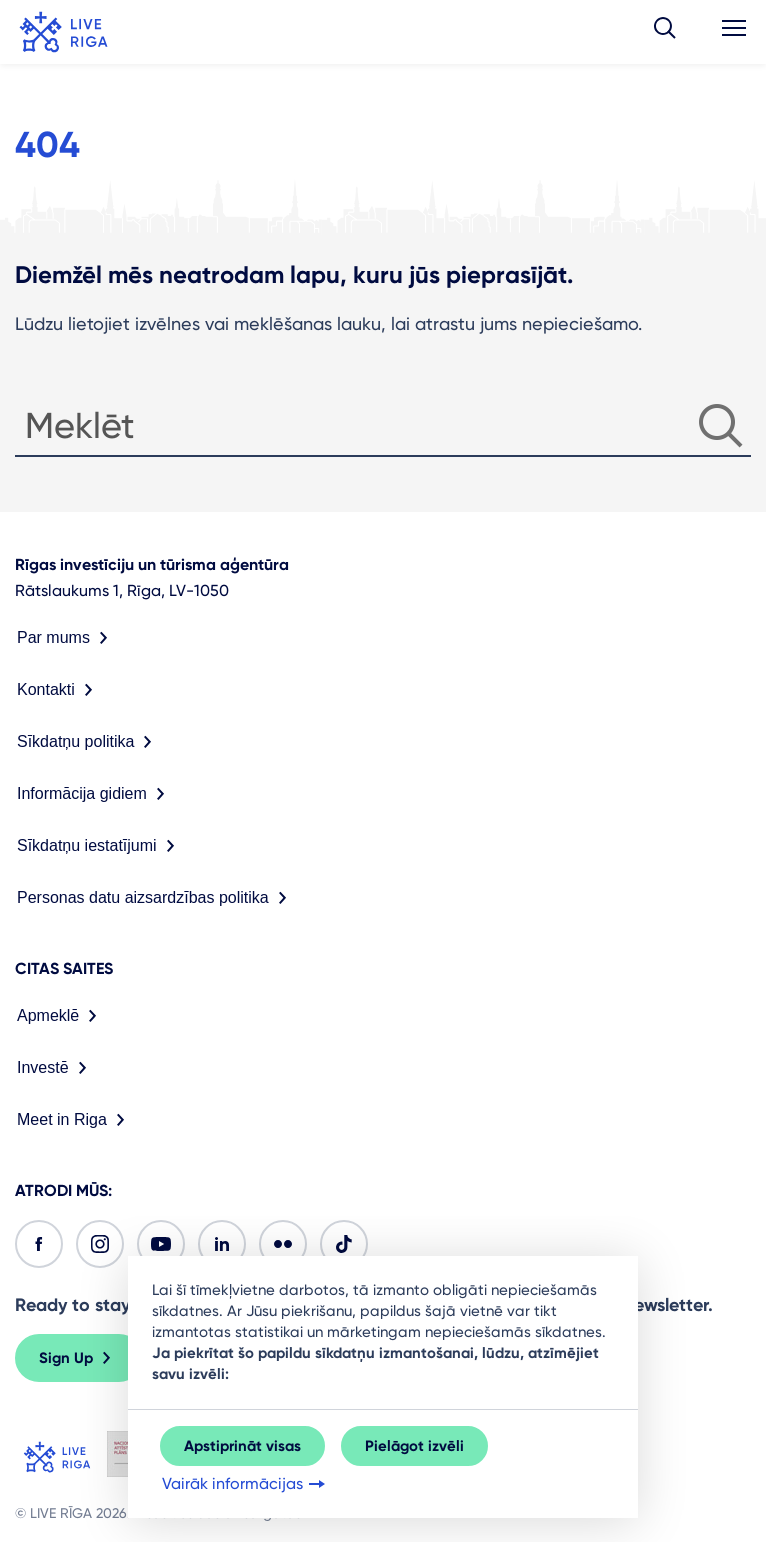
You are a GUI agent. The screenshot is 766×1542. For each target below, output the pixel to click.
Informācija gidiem (95, 794)
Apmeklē (61, 1016)
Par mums (66, 638)
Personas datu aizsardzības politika (156, 898)
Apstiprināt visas (242, 1446)
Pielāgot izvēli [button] (414, 1446)
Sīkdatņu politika (88, 742)
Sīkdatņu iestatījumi (100, 846)
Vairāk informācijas (245, 1484)
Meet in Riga (75, 1120)
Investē (56, 1068)
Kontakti (59, 690)
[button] (665, 32)
